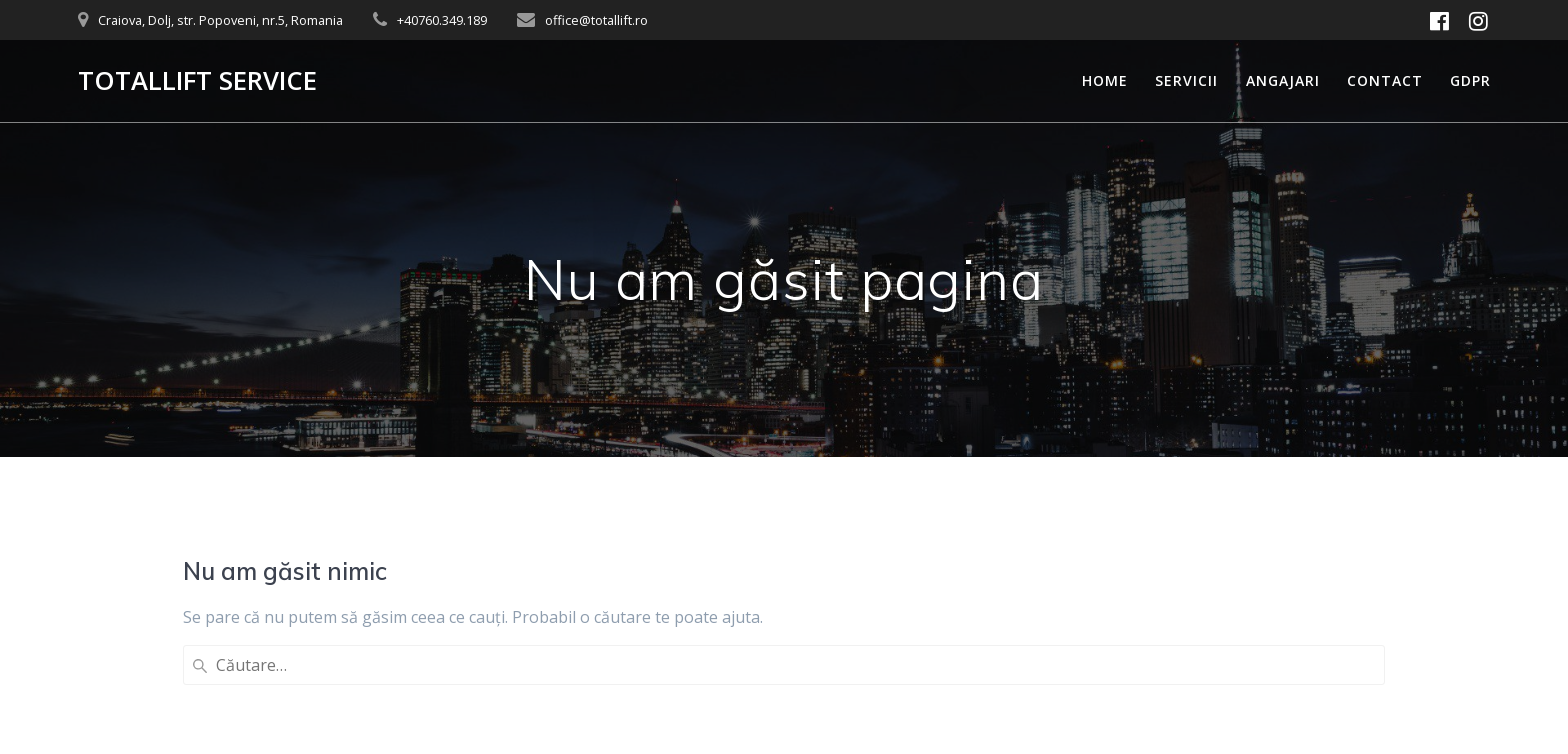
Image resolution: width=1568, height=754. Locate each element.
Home (1105, 80)
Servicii (1186, 80)
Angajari (1283, 80)
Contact (1385, 80)
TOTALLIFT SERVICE (197, 81)
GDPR (1470, 80)
